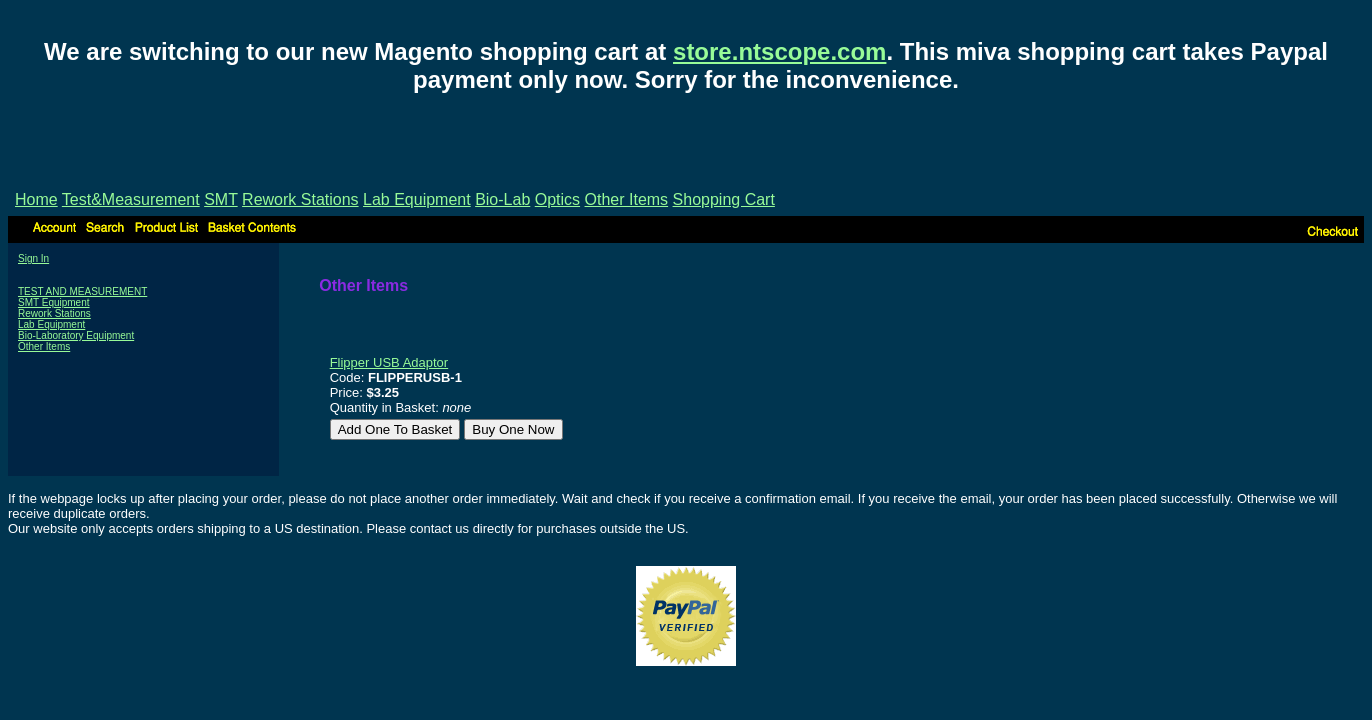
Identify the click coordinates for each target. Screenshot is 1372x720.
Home (36, 199)
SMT (220, 199)
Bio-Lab (502, 199)
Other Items (627, 199)
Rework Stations (300, 199)
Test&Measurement (131, 199)
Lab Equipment (417, 199)
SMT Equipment (54, 302)
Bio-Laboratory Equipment (76, 335)
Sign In (33, 258)
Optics (557, 199)
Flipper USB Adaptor (389, 362)
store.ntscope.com (779, 51)
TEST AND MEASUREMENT (82, 291)
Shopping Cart (724, 199)
